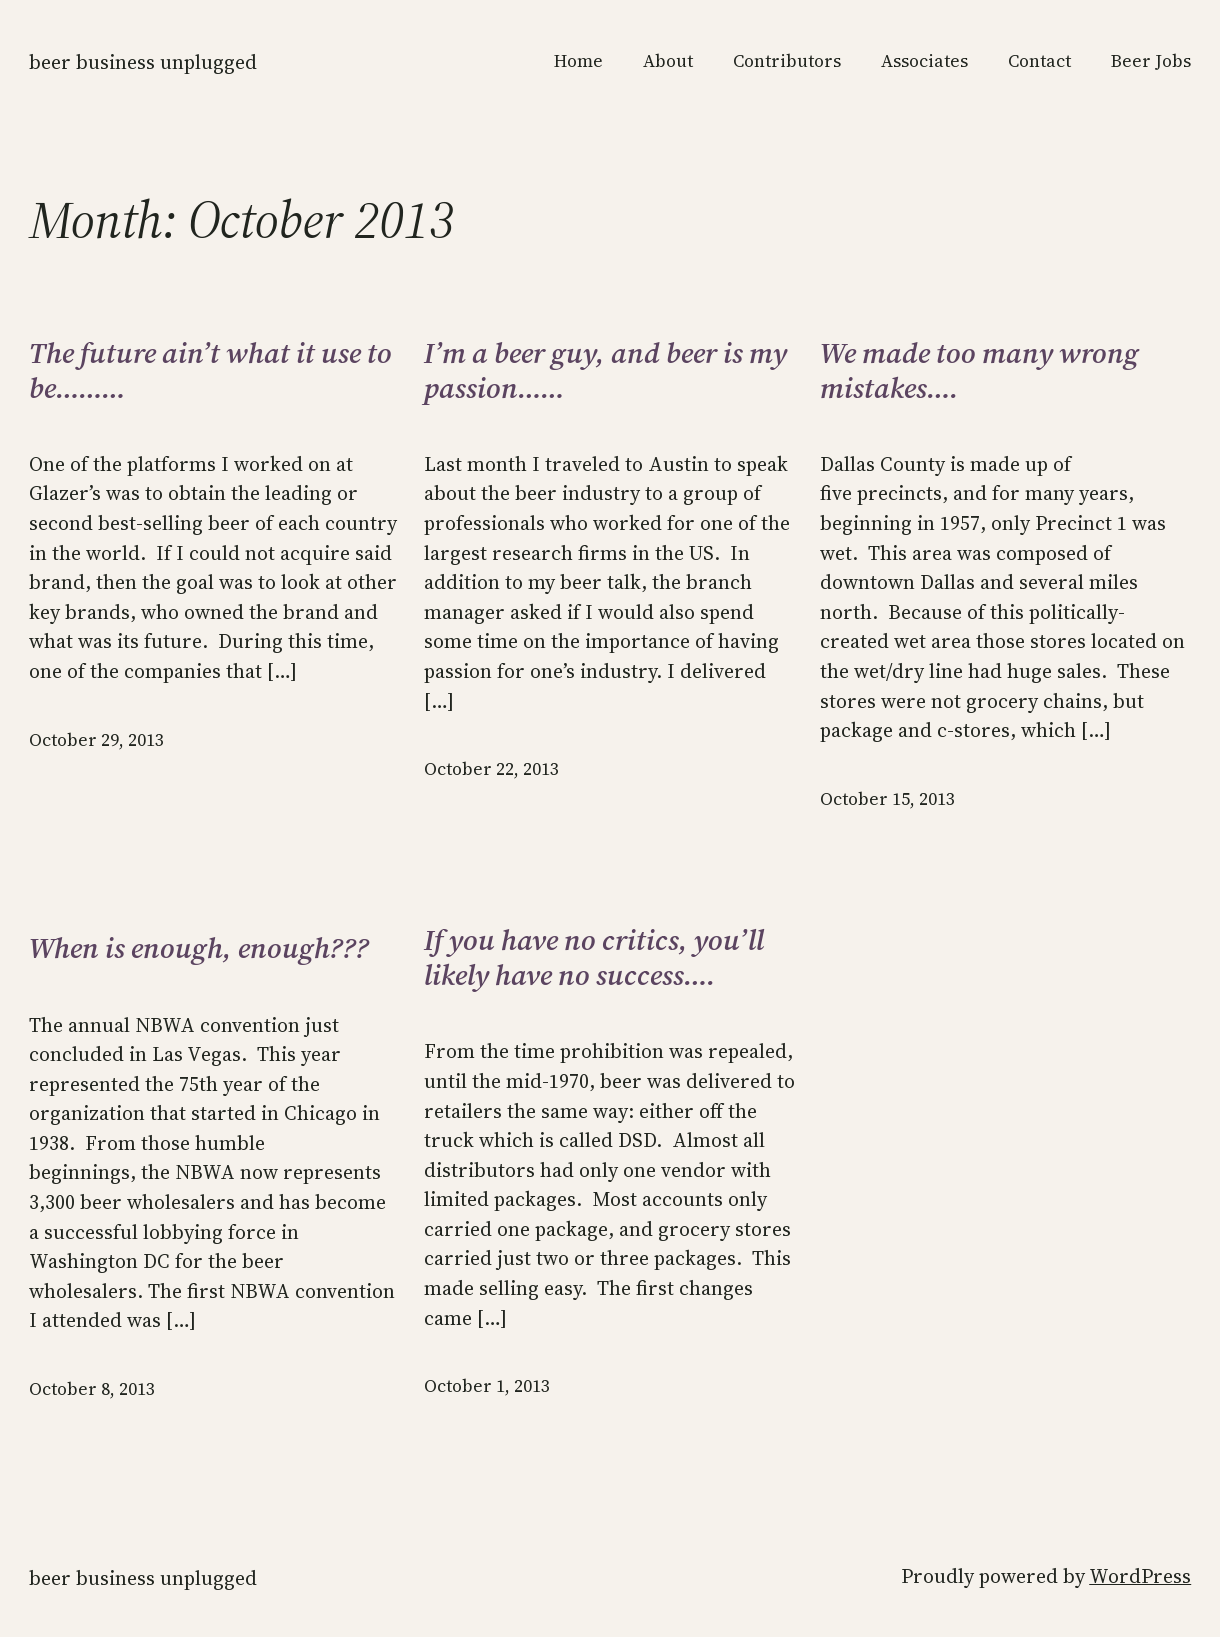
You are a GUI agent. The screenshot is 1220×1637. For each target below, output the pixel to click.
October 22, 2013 (491, 769)
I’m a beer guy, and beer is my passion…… (605, 371)
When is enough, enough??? (199, 948)
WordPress (1140, 1576)
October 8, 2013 (92, 1389)
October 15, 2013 (887, 799)
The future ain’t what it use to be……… (210, 371)
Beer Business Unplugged (143, 62)
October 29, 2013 (96, 740)
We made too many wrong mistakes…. (979, 371)
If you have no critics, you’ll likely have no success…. (594, 958)
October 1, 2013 (487, 1386)
